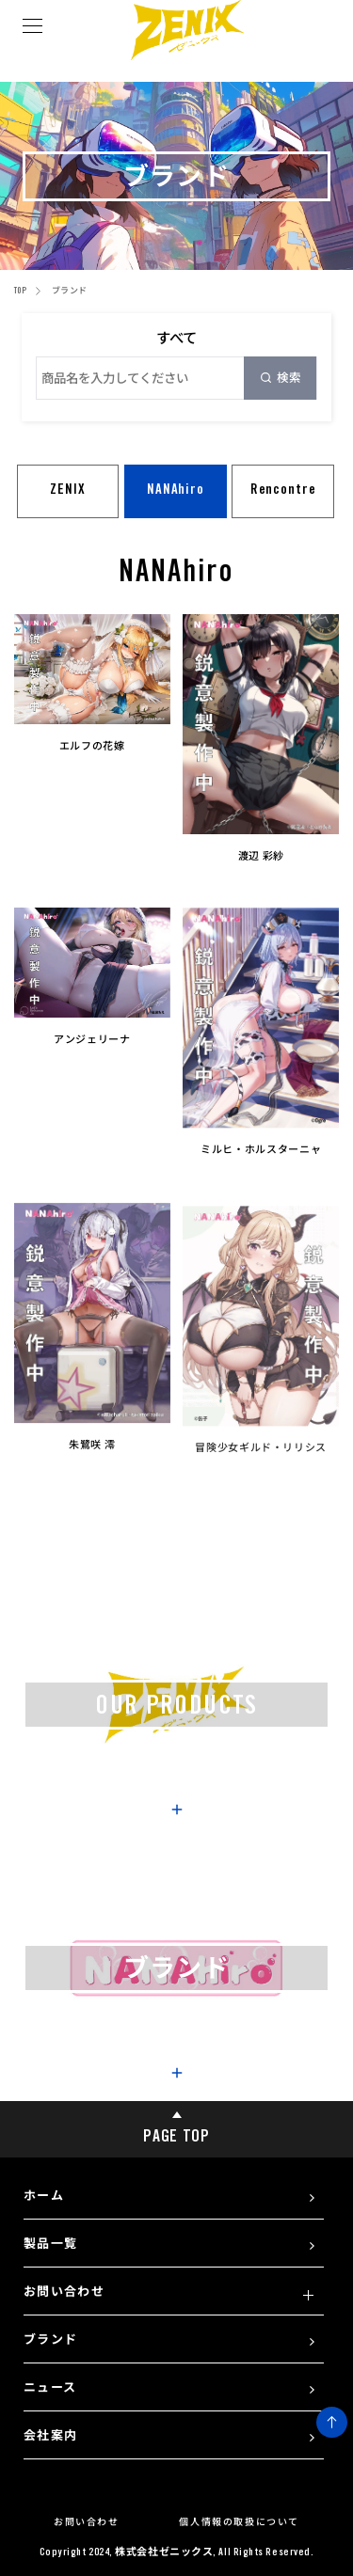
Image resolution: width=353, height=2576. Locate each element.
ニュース (50, 2386)
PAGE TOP (176, 2123)
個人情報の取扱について (239, 2521)
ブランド (50, 2339)
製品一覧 (50, 2243)
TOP (20, 290)
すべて (176, 338)
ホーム (44, 2195)
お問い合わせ (64, 2291)
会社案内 (50, 2434)
